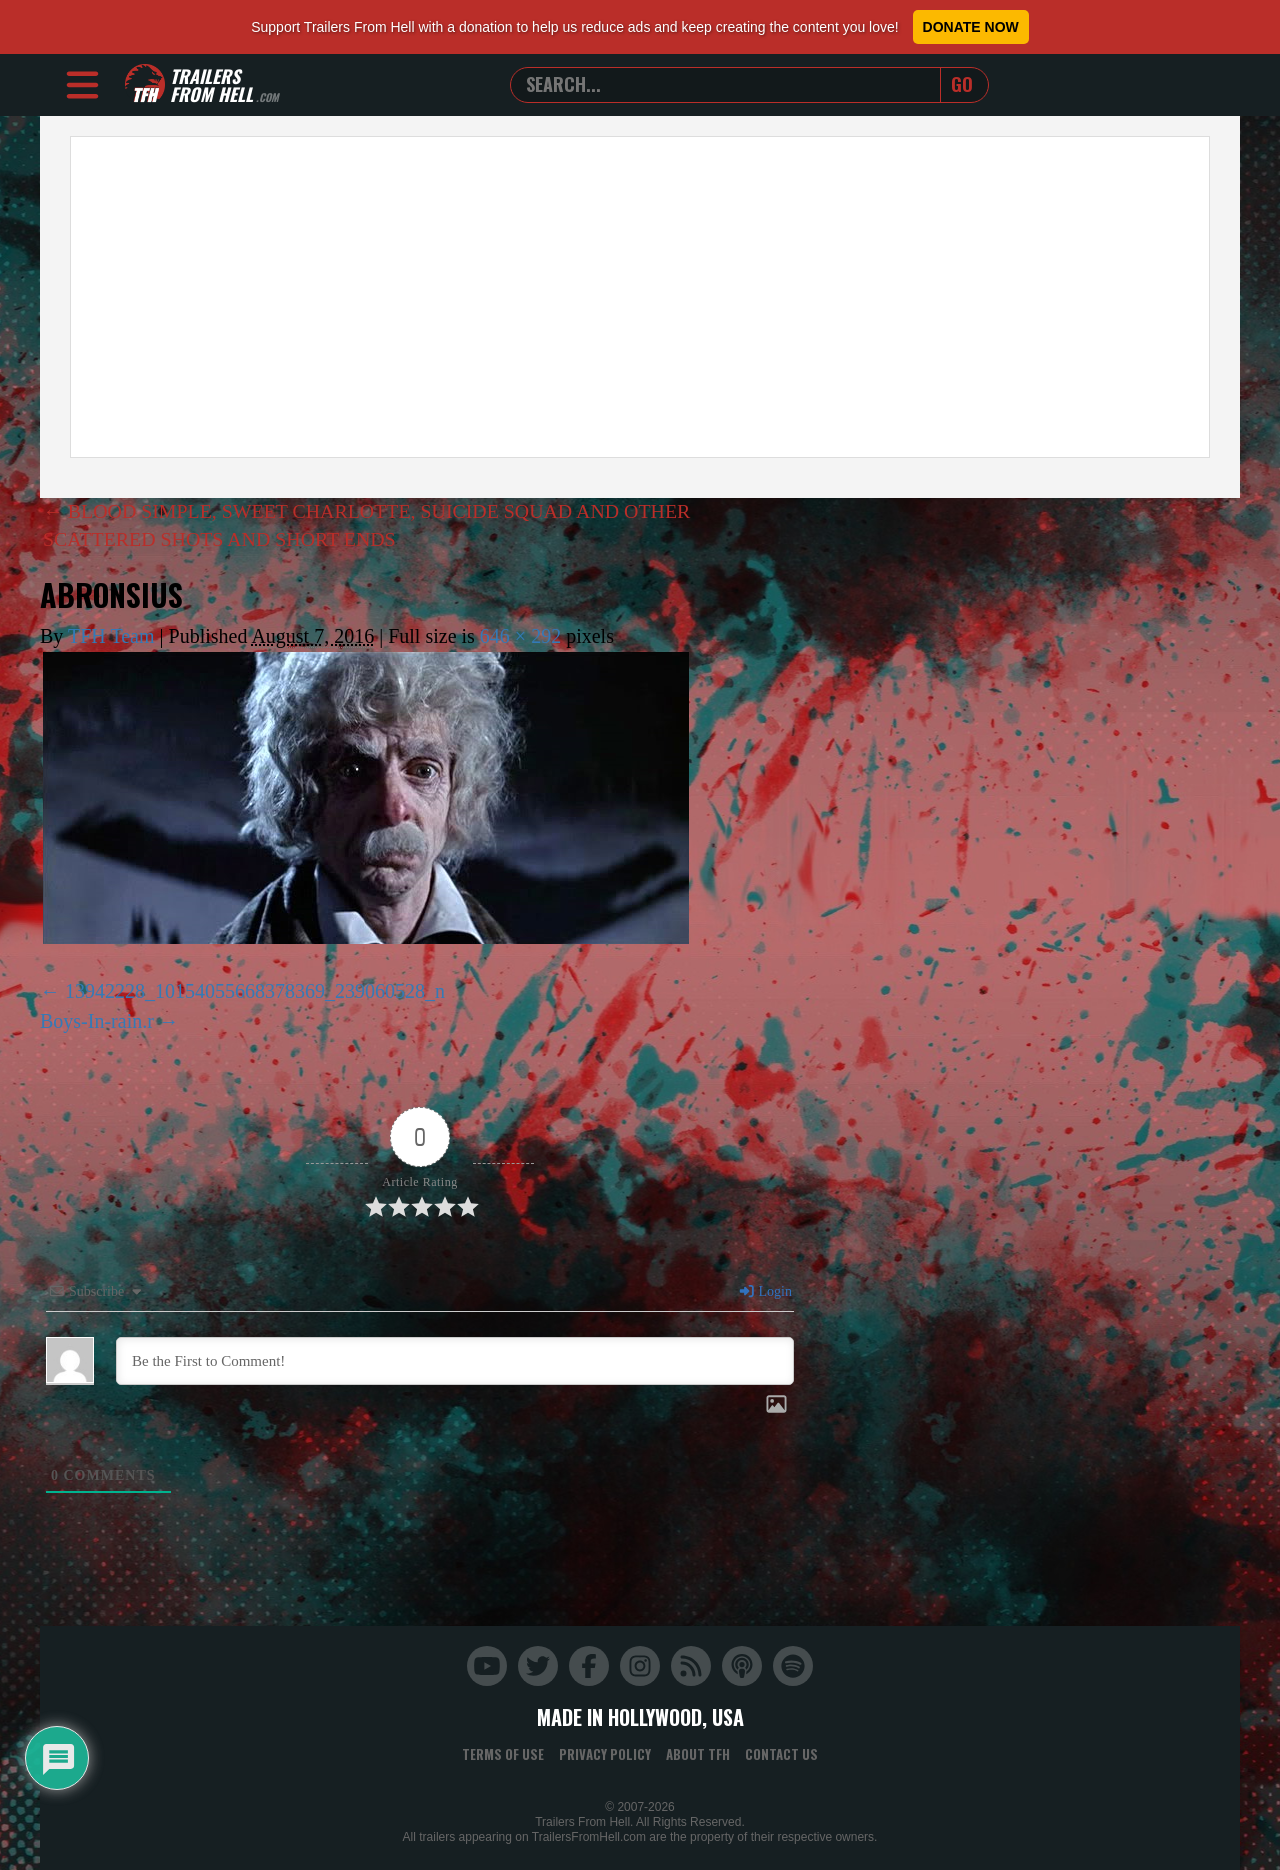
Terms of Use (503, 1754)
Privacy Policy (605, 1754)
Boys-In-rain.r (97, 1021)
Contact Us (781, 1754)
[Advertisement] (640, 297)
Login (765, 1291)
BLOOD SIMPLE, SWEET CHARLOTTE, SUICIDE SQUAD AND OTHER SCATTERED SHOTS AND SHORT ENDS (369, 526)
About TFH (698, 1754)
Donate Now (971, 27)
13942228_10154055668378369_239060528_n (255, 991)
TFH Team (111, 637)
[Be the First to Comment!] (455, 1361)
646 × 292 (520, 637)
